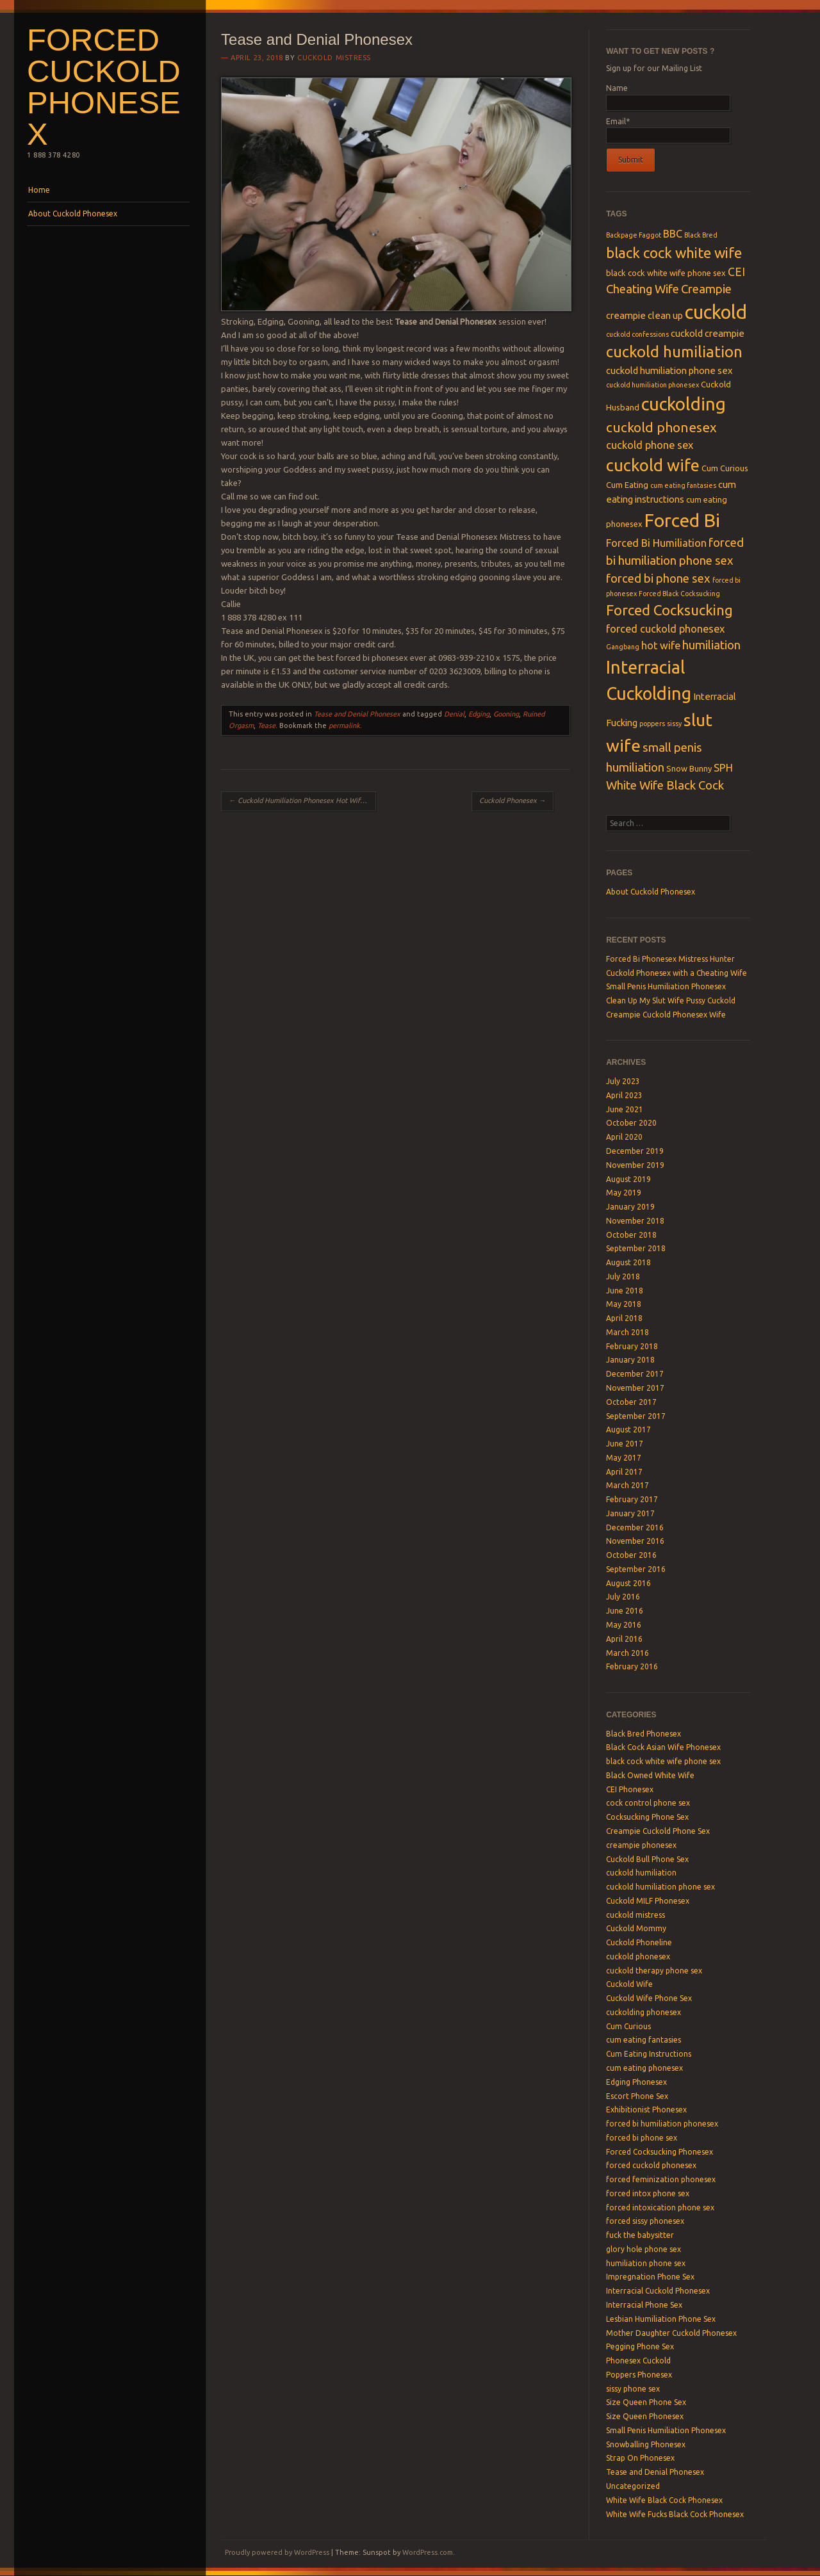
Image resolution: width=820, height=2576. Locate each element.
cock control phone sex (648, 1803)
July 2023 (623, 1081)
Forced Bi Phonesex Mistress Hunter (670, 959)
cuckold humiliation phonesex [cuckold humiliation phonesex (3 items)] (652, 385)
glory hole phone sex (643, 2249)
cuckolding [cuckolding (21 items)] (683, 404)
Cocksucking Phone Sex (647, 1817)
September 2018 (636, 1248)
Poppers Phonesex (639, 2374)
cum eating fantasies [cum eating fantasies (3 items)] (683, 485)
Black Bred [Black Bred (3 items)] (701, 235)
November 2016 (635, 1541)
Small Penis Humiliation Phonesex (666, 986)
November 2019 (635, 1165)
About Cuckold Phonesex (72, 213)
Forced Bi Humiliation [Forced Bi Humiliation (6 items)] (656, 543)
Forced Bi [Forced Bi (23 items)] (682, 520)
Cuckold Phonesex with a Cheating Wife (676, 973)
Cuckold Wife (629, 1984)
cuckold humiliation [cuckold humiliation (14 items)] (674, 351)
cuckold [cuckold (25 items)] (716, 312)
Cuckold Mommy (636, 1928)
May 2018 (623, 1304)
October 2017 (631, 1402)
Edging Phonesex (636, 2082)
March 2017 (627, 1485)
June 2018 (624, 1290)
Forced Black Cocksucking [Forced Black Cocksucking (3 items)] (679, 593)
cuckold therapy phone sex (654, 1970)
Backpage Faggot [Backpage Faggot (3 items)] (633, 235)
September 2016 (636, 1569)
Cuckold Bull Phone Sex (647, 1859)
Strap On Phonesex (640, 2458)
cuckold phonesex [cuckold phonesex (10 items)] (661, 427)
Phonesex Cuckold (638, 2360)
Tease (266, 725)
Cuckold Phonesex (512, 800)
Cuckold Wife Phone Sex (649, 1998)
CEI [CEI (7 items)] (736, 272)
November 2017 (635, 1388)
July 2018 (623, 1276)
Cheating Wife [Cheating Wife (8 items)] (642, 289)
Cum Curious (628, 2026)
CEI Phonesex (629, 1789)
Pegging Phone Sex (640, 2346)
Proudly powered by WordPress (277, 2552)
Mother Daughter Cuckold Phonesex (671, 2333)
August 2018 (628, 1262)
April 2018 (624, 1318)
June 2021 (624, 1109)
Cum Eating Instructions (648, 2054)
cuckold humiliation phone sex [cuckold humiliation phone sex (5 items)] (669, 370)
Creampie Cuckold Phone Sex (658, 1831)
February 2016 (632, 1666)
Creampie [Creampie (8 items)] (706, 289)
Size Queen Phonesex (645, 2416)
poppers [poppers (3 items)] (652, 723)
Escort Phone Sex (637, 2096)
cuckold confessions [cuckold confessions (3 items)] (637, 334)
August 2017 (628, 1429)
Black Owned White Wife (650, 1775)
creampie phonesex (641, 1845)
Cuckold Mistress (334, 57)
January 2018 (630, 1360)
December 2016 (635, 1527)
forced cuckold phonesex (651, 2165)
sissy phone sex (633, 2389)
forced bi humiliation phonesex (662, 2123)
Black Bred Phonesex (643, 1733)
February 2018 (632, 1346)
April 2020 (624, 1137)
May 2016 (623, 1625)
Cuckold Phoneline (639, 1942)
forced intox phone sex (647, 2193)
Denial (454, 714)
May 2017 (623, 1458)
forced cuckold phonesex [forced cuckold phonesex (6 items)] (665, 629)
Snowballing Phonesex (645, 2444)
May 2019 (623, 1192)
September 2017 (636, 1416)
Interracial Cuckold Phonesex (658, 2291)
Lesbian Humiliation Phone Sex (661, 2319)
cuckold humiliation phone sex (660, 1887)
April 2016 (624, 1639)
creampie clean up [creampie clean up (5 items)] (644, 315)
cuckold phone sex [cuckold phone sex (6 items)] (649, 445)
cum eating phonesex (644, 2068)
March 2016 (627, 1653)
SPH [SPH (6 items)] (723, 768)
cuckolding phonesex (643, 2012)
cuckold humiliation (641, 1872)
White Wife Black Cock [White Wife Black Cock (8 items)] (665, 785)
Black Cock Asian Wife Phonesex (663, 1747)
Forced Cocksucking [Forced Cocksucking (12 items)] (669, 610)
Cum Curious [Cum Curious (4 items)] (724, 468)
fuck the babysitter (640, 2235)
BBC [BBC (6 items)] (672, 233)
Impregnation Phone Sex (650, 2276)
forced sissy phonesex (645, 2221)
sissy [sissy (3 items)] (674, 723)
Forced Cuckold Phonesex (104, 86)
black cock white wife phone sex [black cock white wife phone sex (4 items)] (666, 272)
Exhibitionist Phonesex (646, 2109)
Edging (478, 714)
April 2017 (624, 1472)
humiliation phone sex (645, 2263)
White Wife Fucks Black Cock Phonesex (675, 2514)
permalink (344, 725)
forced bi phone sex (641, 2138)
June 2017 (624, 1443)
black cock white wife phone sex (663, 1761)
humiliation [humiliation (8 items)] (711, 645)
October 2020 (631, 1123)
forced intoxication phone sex (660, 2207)
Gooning (506, 714)
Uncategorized (633, 2486)
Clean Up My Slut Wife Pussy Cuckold (670, 1000)
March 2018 (627, 1332)
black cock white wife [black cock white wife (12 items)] (674, 253)
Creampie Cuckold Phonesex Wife (666, 1014)
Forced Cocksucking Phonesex (659, 2152)
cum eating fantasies (643, 2040)
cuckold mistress (635, 1915)
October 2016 (631, 1555)
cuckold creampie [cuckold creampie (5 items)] (707, 333)
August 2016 (628, 1583)
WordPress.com (427, 2552)
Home (39, 190)
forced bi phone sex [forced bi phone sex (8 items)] (658, 578)
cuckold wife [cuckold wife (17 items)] (653, 465)
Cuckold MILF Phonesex (647, 1901)
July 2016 (623, 1596)
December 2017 (635, 1374)
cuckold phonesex (638, 1956)
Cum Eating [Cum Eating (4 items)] (627, 484)
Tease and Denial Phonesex (357, 714)
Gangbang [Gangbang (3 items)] (622, 647)
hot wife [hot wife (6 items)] (660, 645)
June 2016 (624, 1611)
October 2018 (631, 1235)
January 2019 (630, 1207)
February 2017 (632, 1499)
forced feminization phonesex (661, 2179)
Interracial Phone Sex (644, 2305)
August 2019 (628, 1179)
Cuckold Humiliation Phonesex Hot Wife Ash (302, 800)
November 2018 (635, 1221)
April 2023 (624, 1095)
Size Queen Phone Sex (646, 2402)
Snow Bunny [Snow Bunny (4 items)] (689, 768)
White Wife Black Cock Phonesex (664, 2500)
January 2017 (630, 1513)
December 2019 (635, 1151)
